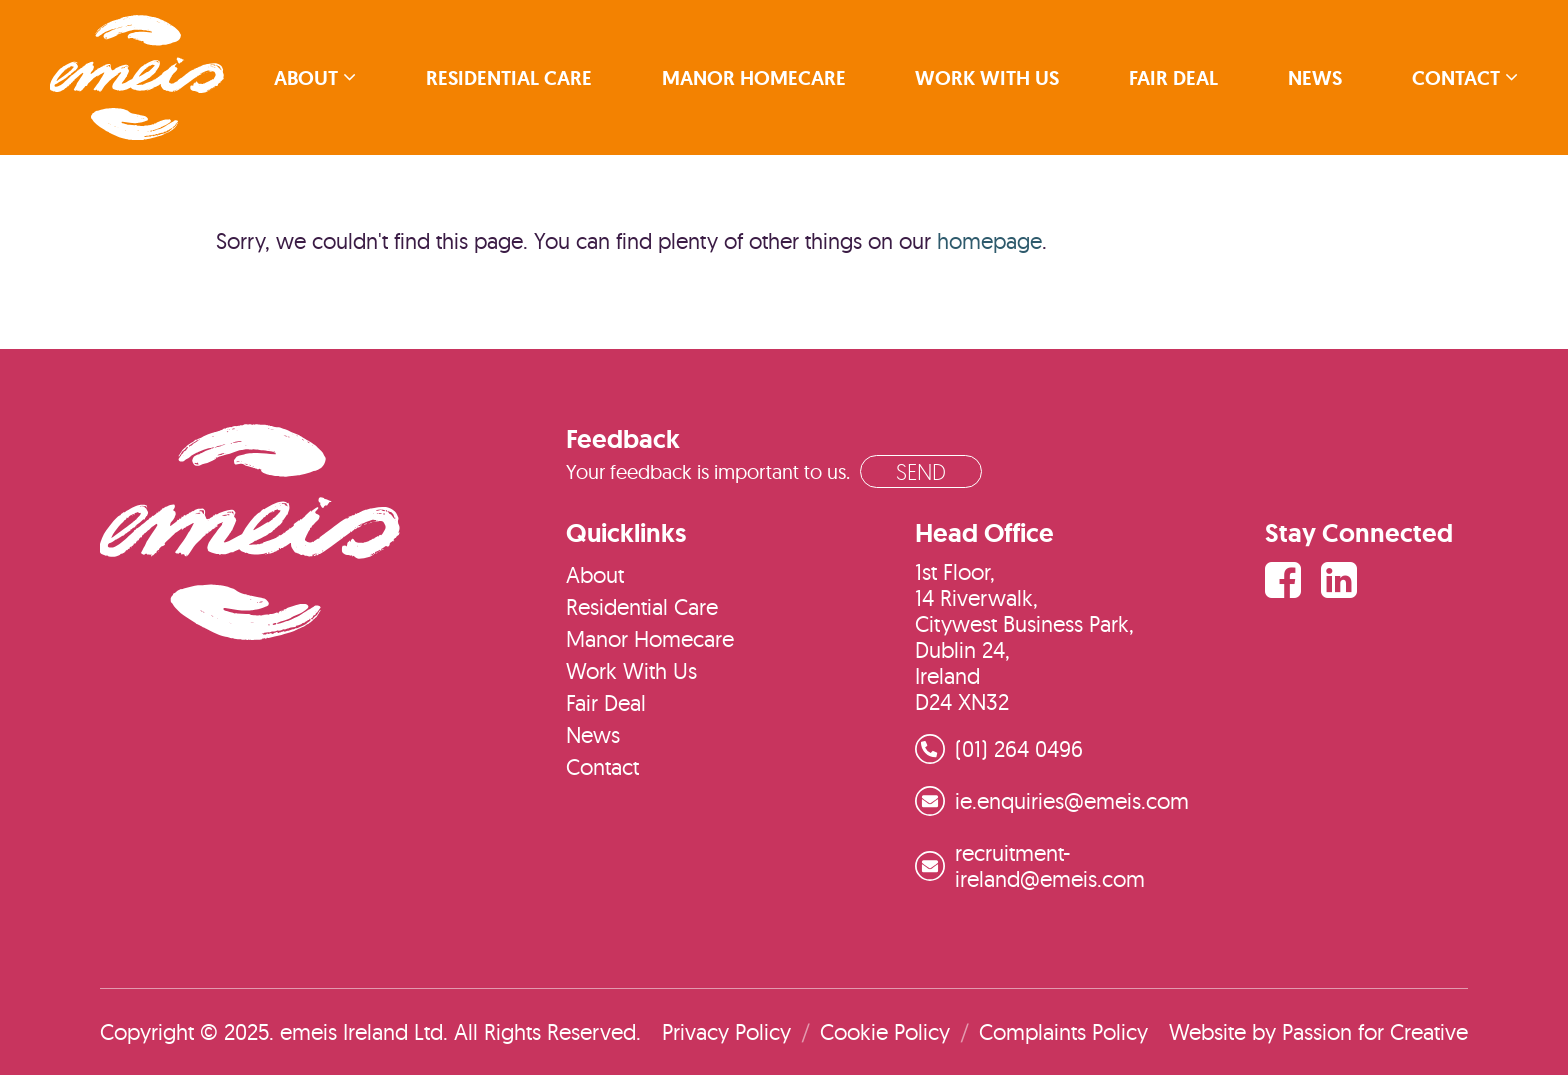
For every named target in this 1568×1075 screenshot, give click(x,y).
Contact (1456, 78)
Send (921, 471)
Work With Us (987, 78)
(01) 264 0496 (1019, 749)
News (1315, 78)
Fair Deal (1173, 78)
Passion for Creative (1375, 1032)
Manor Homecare (754, 78)
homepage (989, 241)
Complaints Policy (1063, 1032)
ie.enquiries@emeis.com (1072, 801)
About (306, 78)
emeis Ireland (137, 77)
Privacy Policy (726, 1032)
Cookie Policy (885, 1032)
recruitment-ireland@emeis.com (1050, 866)
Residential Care (509, 78)
